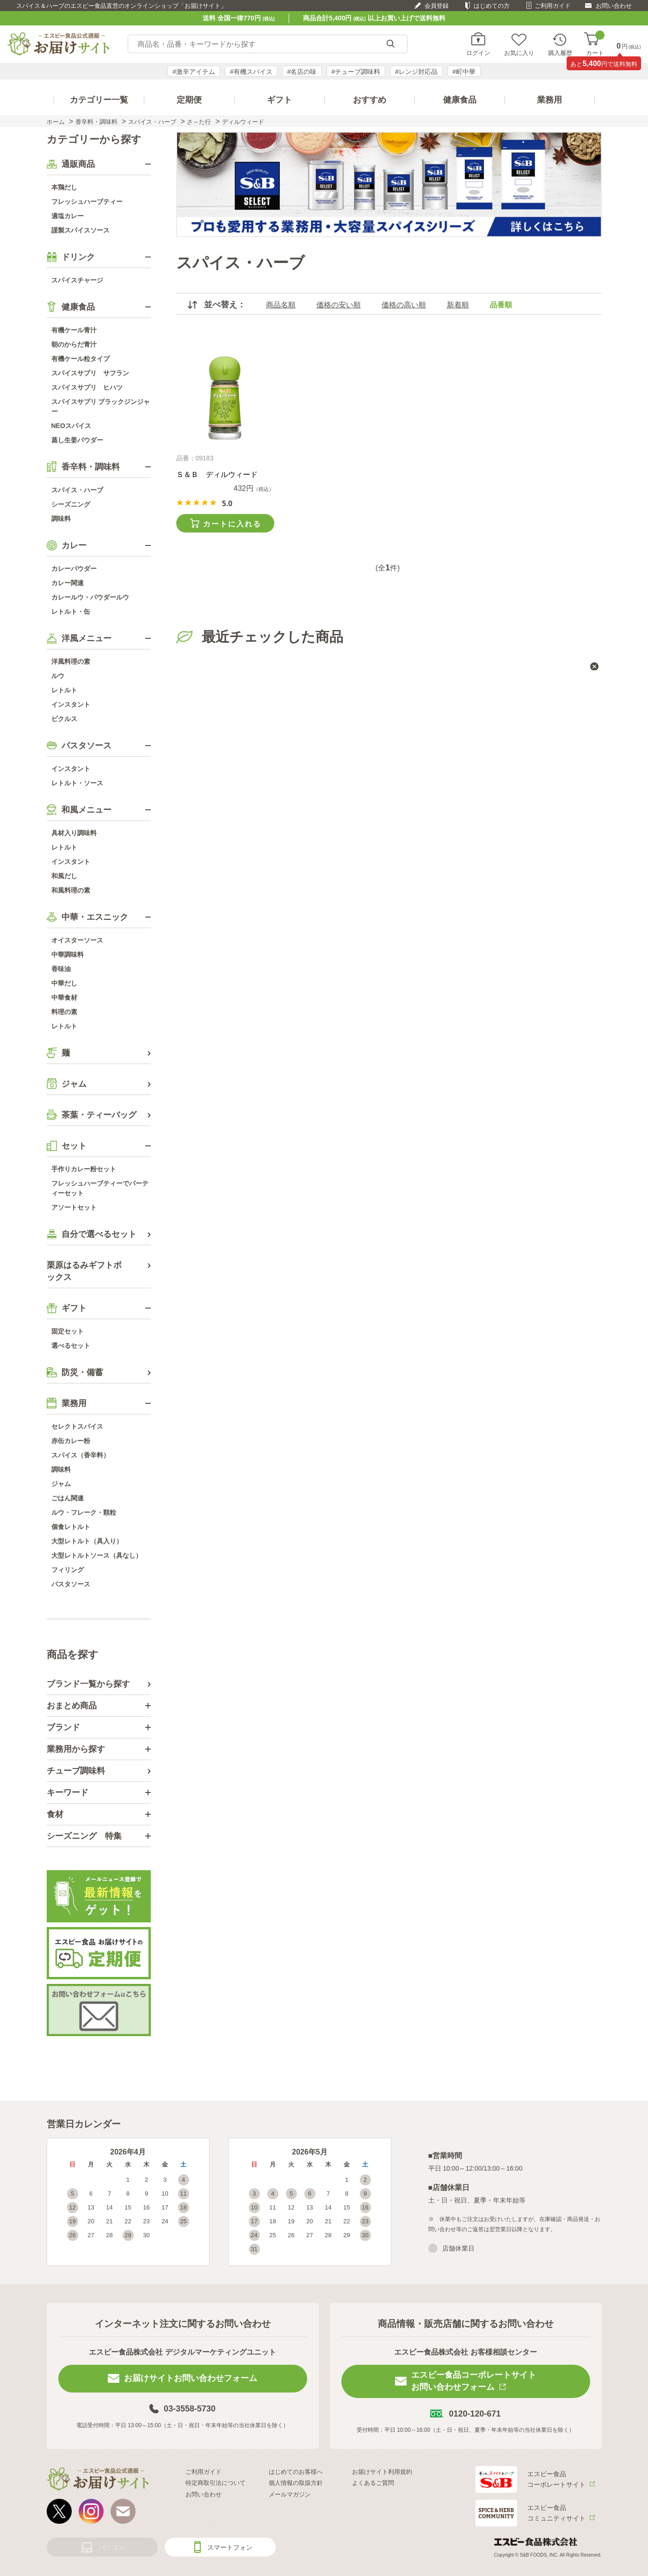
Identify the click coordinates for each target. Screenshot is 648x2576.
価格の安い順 (338, 305)
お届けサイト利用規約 (382, 2471)
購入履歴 (560, 52)
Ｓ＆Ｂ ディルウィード (217, 474)
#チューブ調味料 (356, 71)
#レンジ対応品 (416, 71)
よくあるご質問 (373, 2482)
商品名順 (281, 305)
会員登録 (437, 5)
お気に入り (519, 52)
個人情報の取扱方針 (296, 2482)
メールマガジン (290, 2494)
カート (595, 44)
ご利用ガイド (553, 5)
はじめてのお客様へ (296, 2471)
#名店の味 (302, 71)
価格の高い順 (404, 305)
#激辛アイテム (194, 71)
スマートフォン (230, 2547)
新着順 (458, 305)
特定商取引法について (215, 2482)
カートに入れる (232, 524)
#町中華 (463, 71)
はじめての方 (492, 5)
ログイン (478, 52)
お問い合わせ (614, 5)
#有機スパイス (251, 71)
